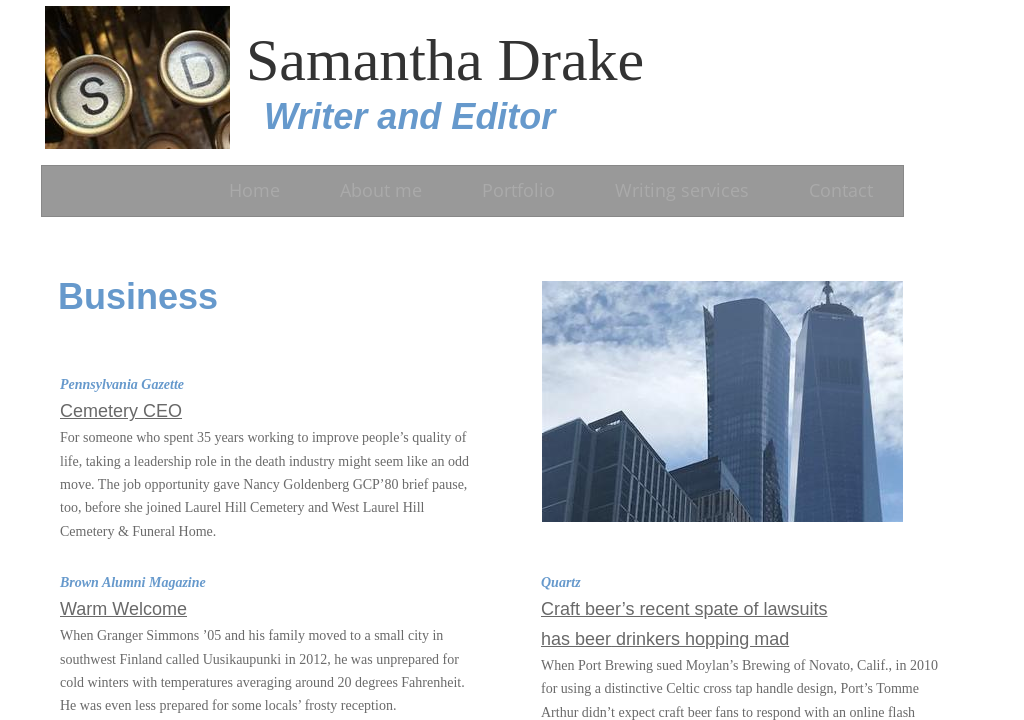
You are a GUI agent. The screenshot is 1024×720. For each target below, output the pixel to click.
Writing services (682, 190)
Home (254, 190)
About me (381, 190)
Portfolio (518, 190)
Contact (841, 190)
